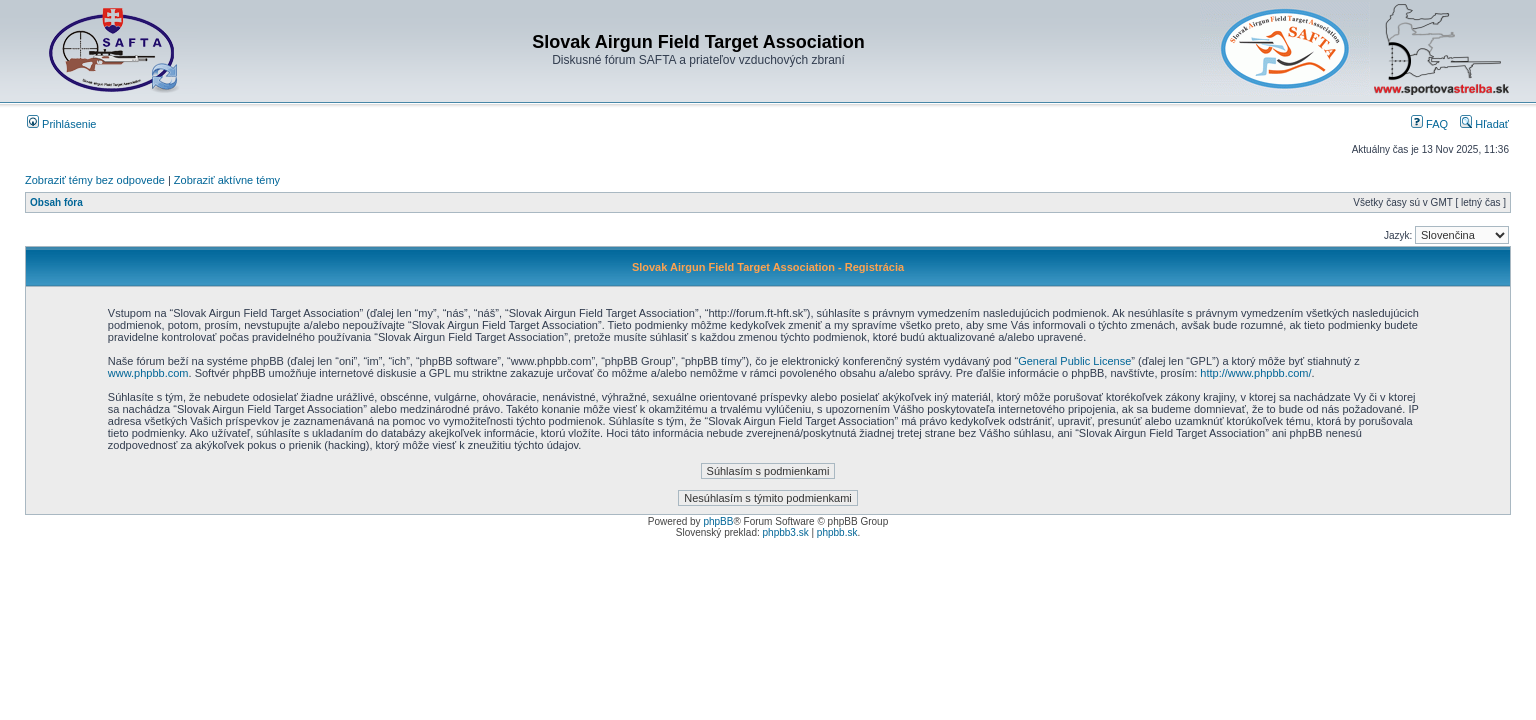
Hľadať (1484, 124)
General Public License (1074, 361)
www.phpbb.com (148, 373)
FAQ (1429, 124)
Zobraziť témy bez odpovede (95, 180)
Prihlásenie (61, 124)
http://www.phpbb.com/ (1255, 373)
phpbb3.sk (786, 532)
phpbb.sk (837, 532)
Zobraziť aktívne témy (227, 180)
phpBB (718, 521)
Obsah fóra (56, 202)
